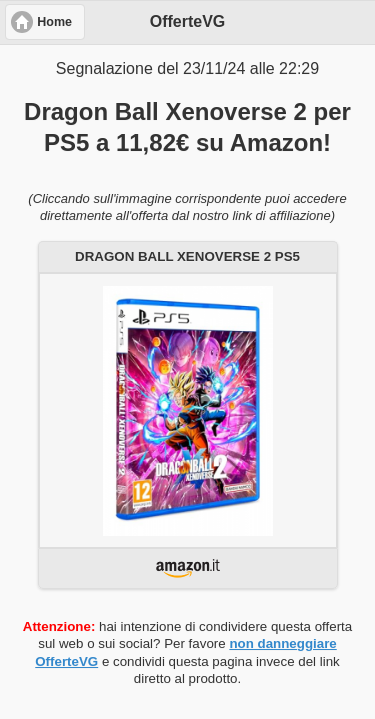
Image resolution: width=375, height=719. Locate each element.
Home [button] (54, 22)
